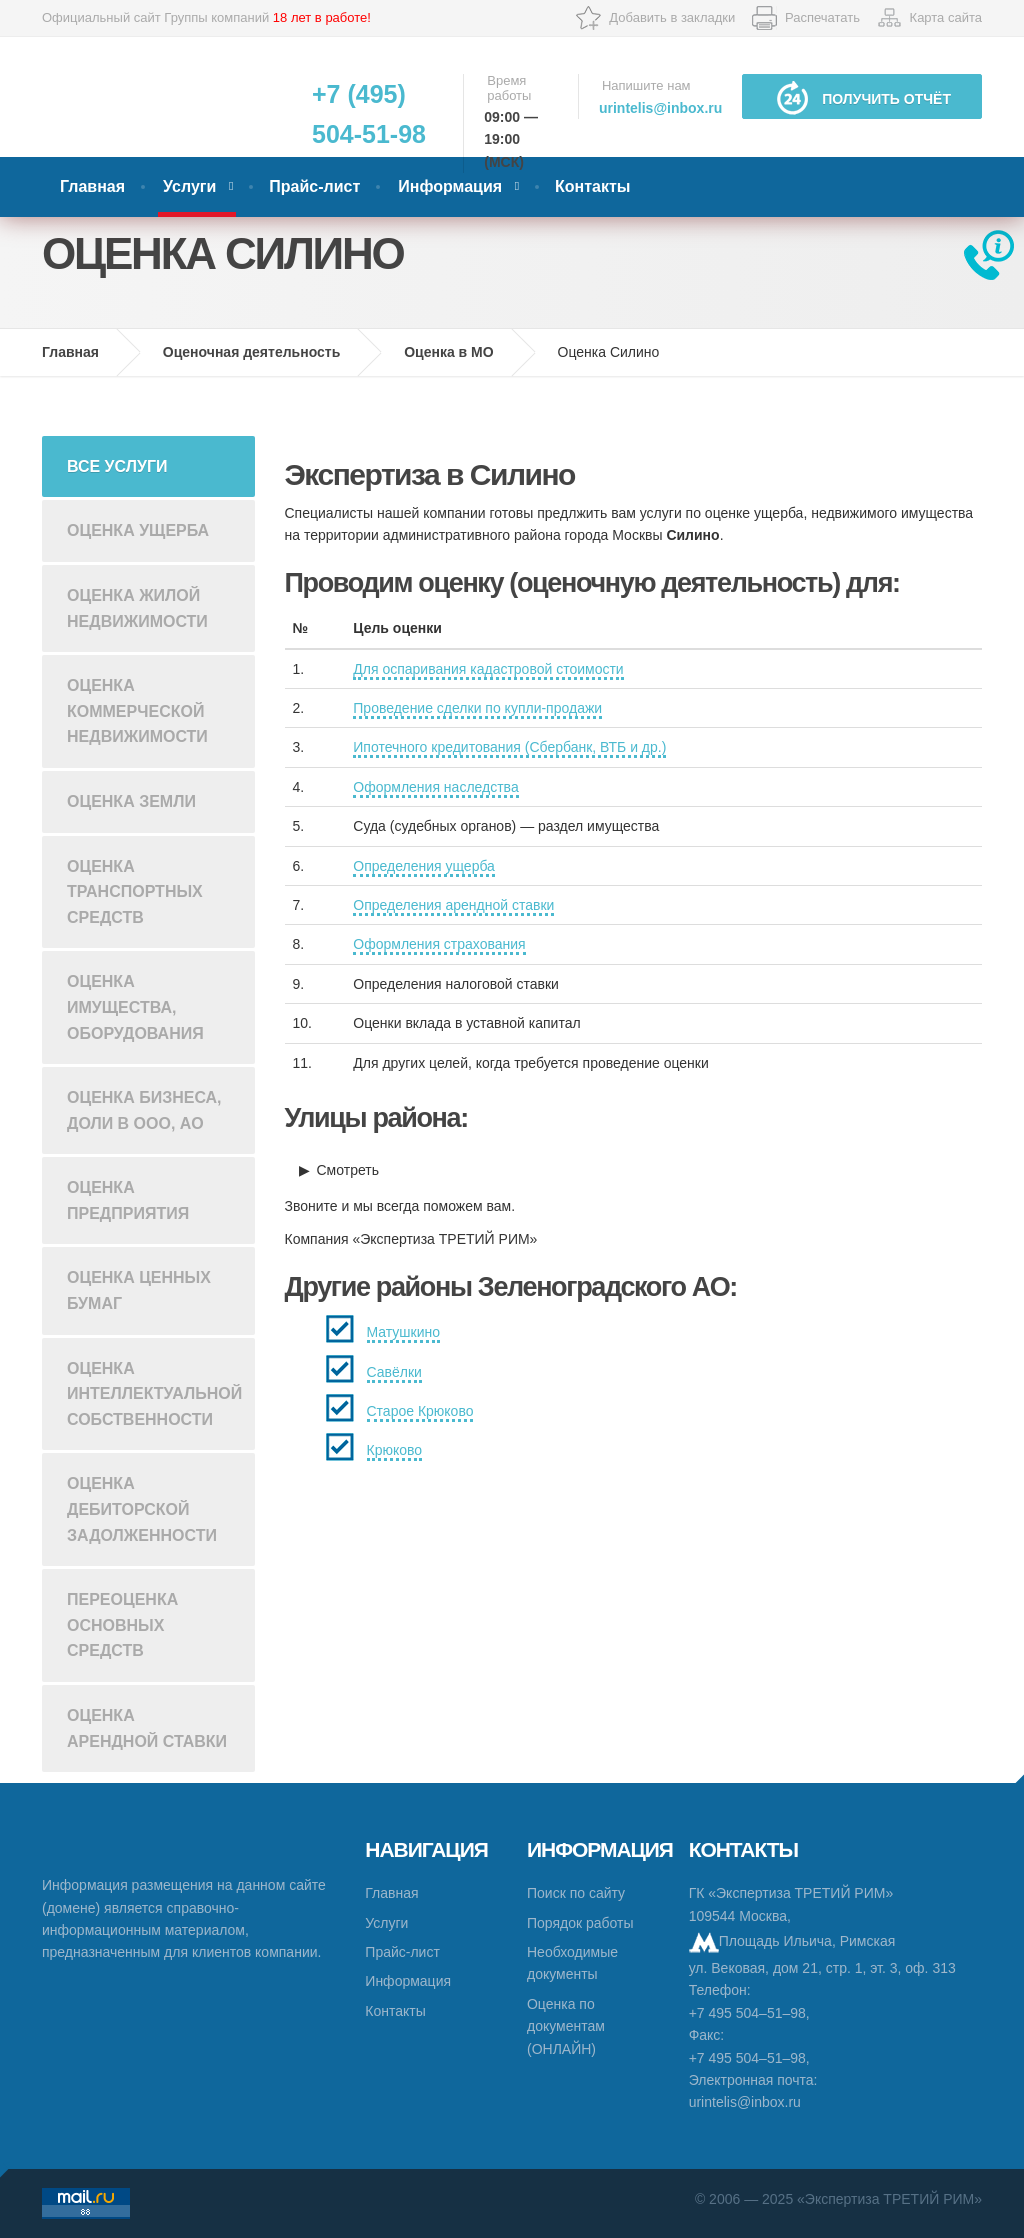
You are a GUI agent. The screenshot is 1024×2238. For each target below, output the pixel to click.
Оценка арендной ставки (147, 1728)
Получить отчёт (862, 97)
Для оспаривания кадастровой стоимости (488, 669)
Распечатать (822, 17)
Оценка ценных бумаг (139, 1290)
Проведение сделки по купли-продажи (477, 708)
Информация (450, 186)
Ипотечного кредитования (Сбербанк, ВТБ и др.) (509, 747)
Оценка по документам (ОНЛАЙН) (566, 2026)
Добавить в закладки (672, 17)
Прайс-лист (314, 186)
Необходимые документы (572, 1963)
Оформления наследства (435, 787)
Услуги (189, 186)
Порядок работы (580, 1923)
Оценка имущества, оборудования (135, 1007)
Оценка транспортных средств (135, 892)
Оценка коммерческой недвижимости (137, 711)
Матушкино (404, 1332)
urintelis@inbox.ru (660, 108)
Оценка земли (131, 801)
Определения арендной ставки (453, 905)
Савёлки (394, 1372)
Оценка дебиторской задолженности (142, 1509)
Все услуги (117, 466)
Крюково (395, 1450)
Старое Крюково (420, 1411)
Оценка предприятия (128, 1200)
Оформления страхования (439, 944)
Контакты (592, 186)
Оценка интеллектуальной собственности (154, 1394)
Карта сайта (946, 17)
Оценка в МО (448, 352)
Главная (92, 186)
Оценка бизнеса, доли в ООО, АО (144, 1110)
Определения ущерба (424, 866)
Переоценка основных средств (122, 1625)
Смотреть (348, 1170)
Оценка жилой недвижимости (137, 608)
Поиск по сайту (576, 1893)
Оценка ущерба (138, 530)
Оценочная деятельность (251, 352)
